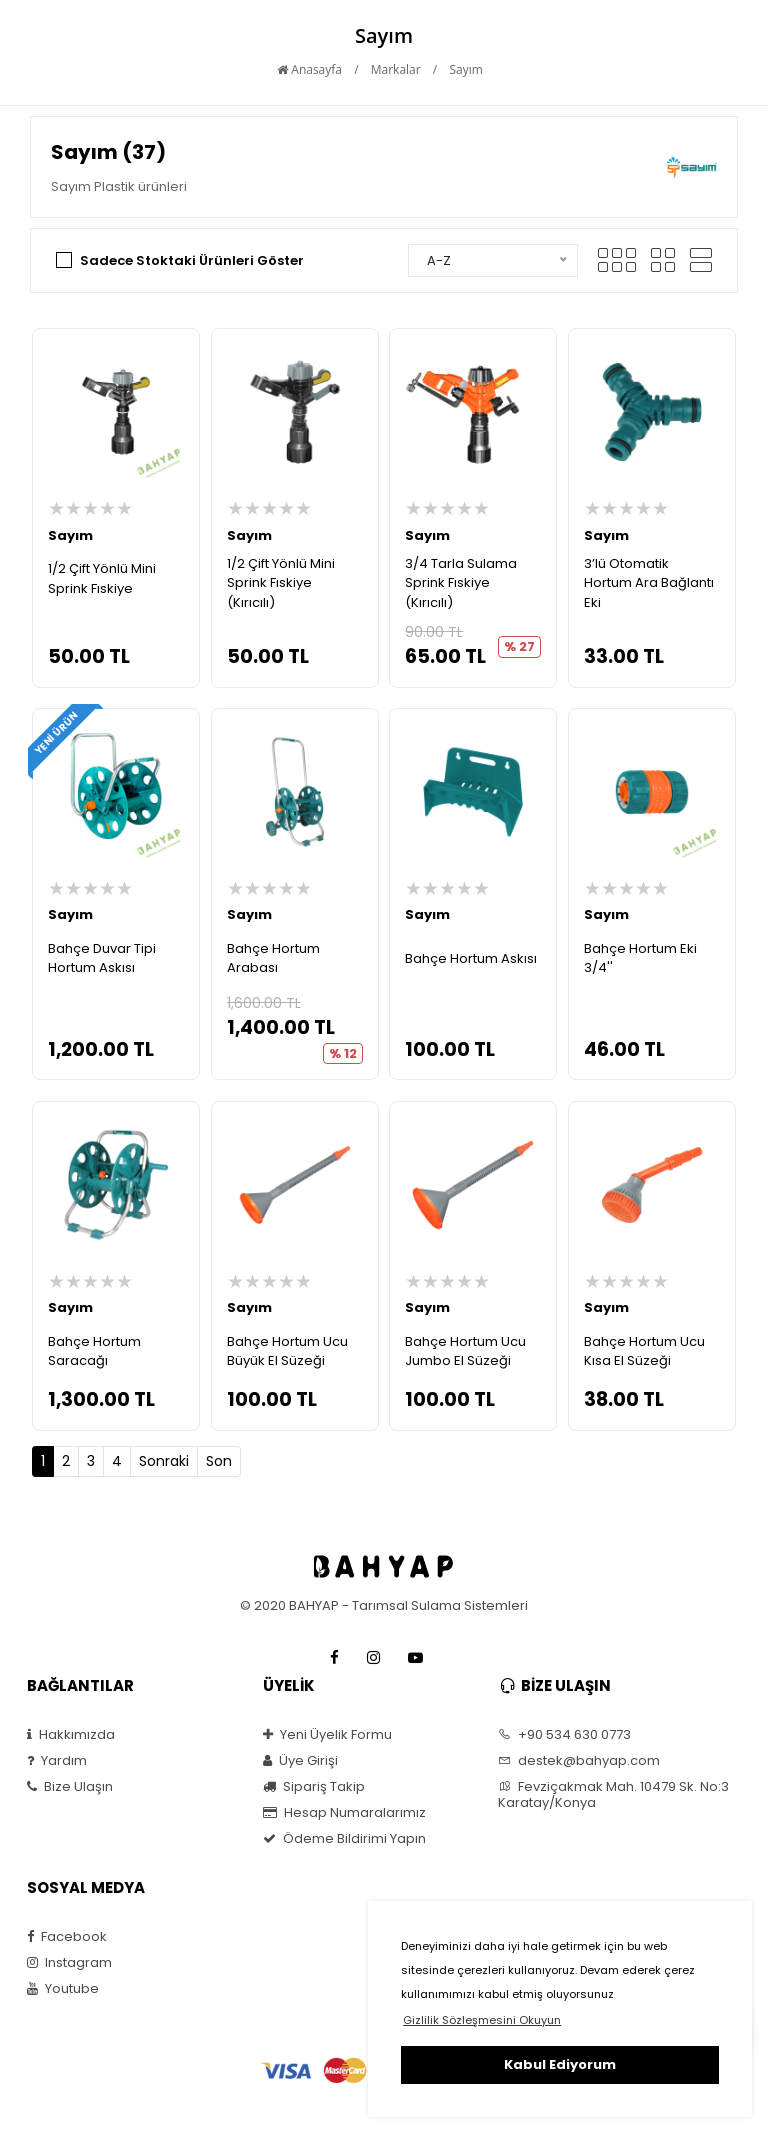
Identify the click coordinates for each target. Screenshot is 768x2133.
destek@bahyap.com (579, 1761)
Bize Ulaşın (70, 1787)
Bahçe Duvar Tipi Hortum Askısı (102, 958)
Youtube (63, 1989)
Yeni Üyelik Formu (327, 1735)
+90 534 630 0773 (564, 1735)
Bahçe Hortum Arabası (273, 958)
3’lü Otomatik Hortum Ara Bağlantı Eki (649, 583)
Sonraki (164, 1461)
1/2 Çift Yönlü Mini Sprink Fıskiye (102, 578)
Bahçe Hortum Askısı (471, 958)
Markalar (396, 69)
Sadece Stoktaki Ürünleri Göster (192, 260)
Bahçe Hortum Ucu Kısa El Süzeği (644, 1351)
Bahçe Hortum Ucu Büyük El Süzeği (287, 1351)
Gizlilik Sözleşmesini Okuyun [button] (482, 2020)
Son (219, 1461)
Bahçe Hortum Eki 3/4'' (640, 958)
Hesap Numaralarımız (344, 1813)
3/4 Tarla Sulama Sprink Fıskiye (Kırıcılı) (461, 583)
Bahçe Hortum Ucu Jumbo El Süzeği (465, 1351)
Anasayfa (309, 69)
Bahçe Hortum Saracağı (94, 1351)
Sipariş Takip (314, 1787)
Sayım (465, 69)
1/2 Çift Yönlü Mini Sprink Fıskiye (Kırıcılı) (281, 583)
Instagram (69, 1963)
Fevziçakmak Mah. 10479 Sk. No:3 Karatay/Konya (613, 1795)
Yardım (57, 1761)
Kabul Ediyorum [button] (560, 2064)
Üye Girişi (300, 1761)
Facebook (67, 1937)
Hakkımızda (71, 1735)
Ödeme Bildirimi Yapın (344, 1839)
